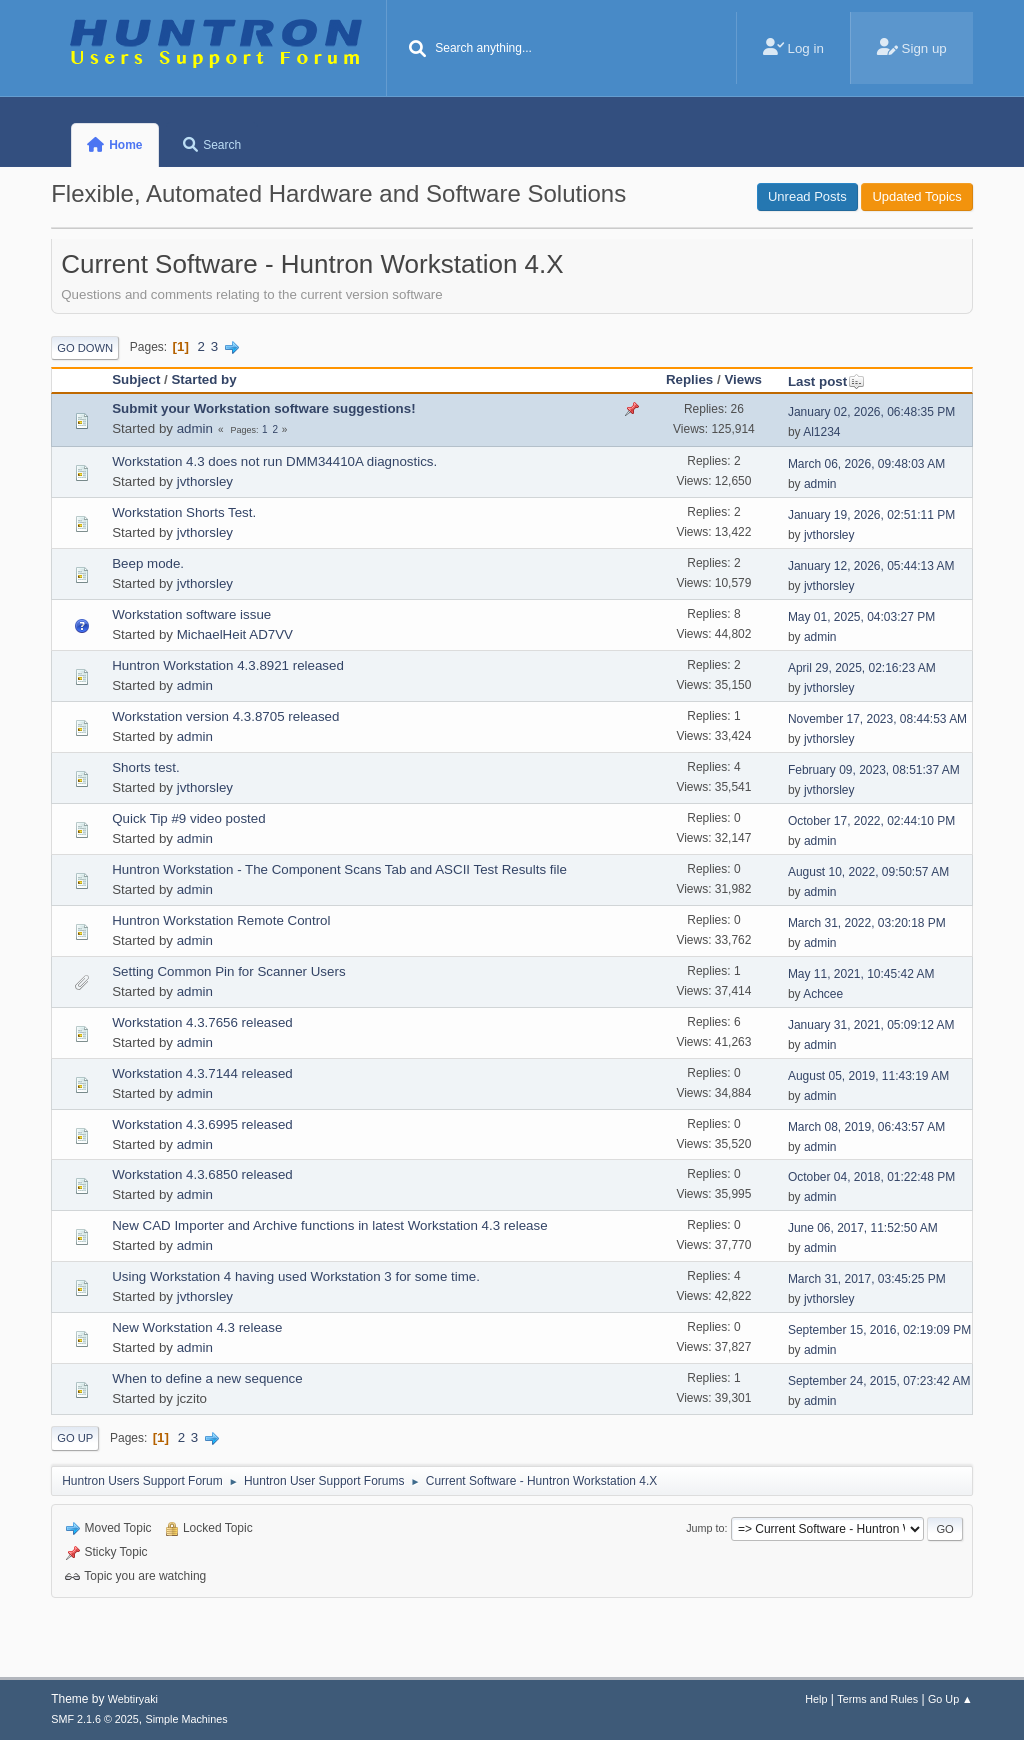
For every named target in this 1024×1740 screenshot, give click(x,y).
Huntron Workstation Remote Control (221, 920)
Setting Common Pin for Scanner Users (228, 971)
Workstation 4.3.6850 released (202, 1174)
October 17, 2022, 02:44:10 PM (871, 821)
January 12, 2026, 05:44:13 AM (871, 566)
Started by (203, 379)
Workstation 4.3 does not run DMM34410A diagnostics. (274, 461)
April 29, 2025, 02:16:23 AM (862, 668)
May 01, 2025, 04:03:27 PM (861, 617)
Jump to (705, 1528)
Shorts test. (145, 767)
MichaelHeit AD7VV (235, 634)
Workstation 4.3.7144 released (202, 1073)
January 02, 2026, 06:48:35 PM (871, 412)
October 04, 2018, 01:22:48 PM (871, 1177)
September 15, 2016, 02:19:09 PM (879, 1330)
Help (816, 1699)
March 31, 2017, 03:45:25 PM (867, 1279)
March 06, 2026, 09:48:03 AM (866, 464)
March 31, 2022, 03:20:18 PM (867, 923)
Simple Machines (187, 1719)
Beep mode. (148, 563)
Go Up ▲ (950, 1699)
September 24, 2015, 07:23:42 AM (879, 1381)
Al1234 (821, 432)
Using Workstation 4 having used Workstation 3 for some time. (296, 1276)
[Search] (417, 50)
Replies (689, 379)
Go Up (75, 1438)
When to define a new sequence (207, 1378)
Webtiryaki (133, 1699)
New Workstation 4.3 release (197, 1327)
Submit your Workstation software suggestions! (263, 408)
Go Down (85, 348)
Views (743, 379)
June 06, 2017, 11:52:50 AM (863, 1228)
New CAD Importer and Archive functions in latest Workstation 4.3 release (329, 1225)
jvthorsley (205, 481)
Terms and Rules (877, 1699)
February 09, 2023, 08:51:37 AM (874, 770)
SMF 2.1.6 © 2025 (95, 1719)
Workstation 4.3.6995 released (202, 1124)
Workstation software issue (191, 614)
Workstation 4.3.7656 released (202, 1022)
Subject (136, 379)
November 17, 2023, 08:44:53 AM (877, 719)
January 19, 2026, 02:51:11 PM (871, 515)
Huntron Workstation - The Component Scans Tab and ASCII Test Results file (339, 869)
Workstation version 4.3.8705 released (225, 716)
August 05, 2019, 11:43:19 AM (868, 1076)
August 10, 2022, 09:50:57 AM (868, 872)
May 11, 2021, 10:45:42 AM (861, 974)
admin (195, 428)
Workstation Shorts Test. (184, 512)
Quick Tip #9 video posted (188, 818)
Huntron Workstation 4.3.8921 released (228, 665)
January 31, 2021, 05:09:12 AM (871, 1025)
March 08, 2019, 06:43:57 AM (866, 1127)
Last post (826, 381)
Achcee (823, 994)
